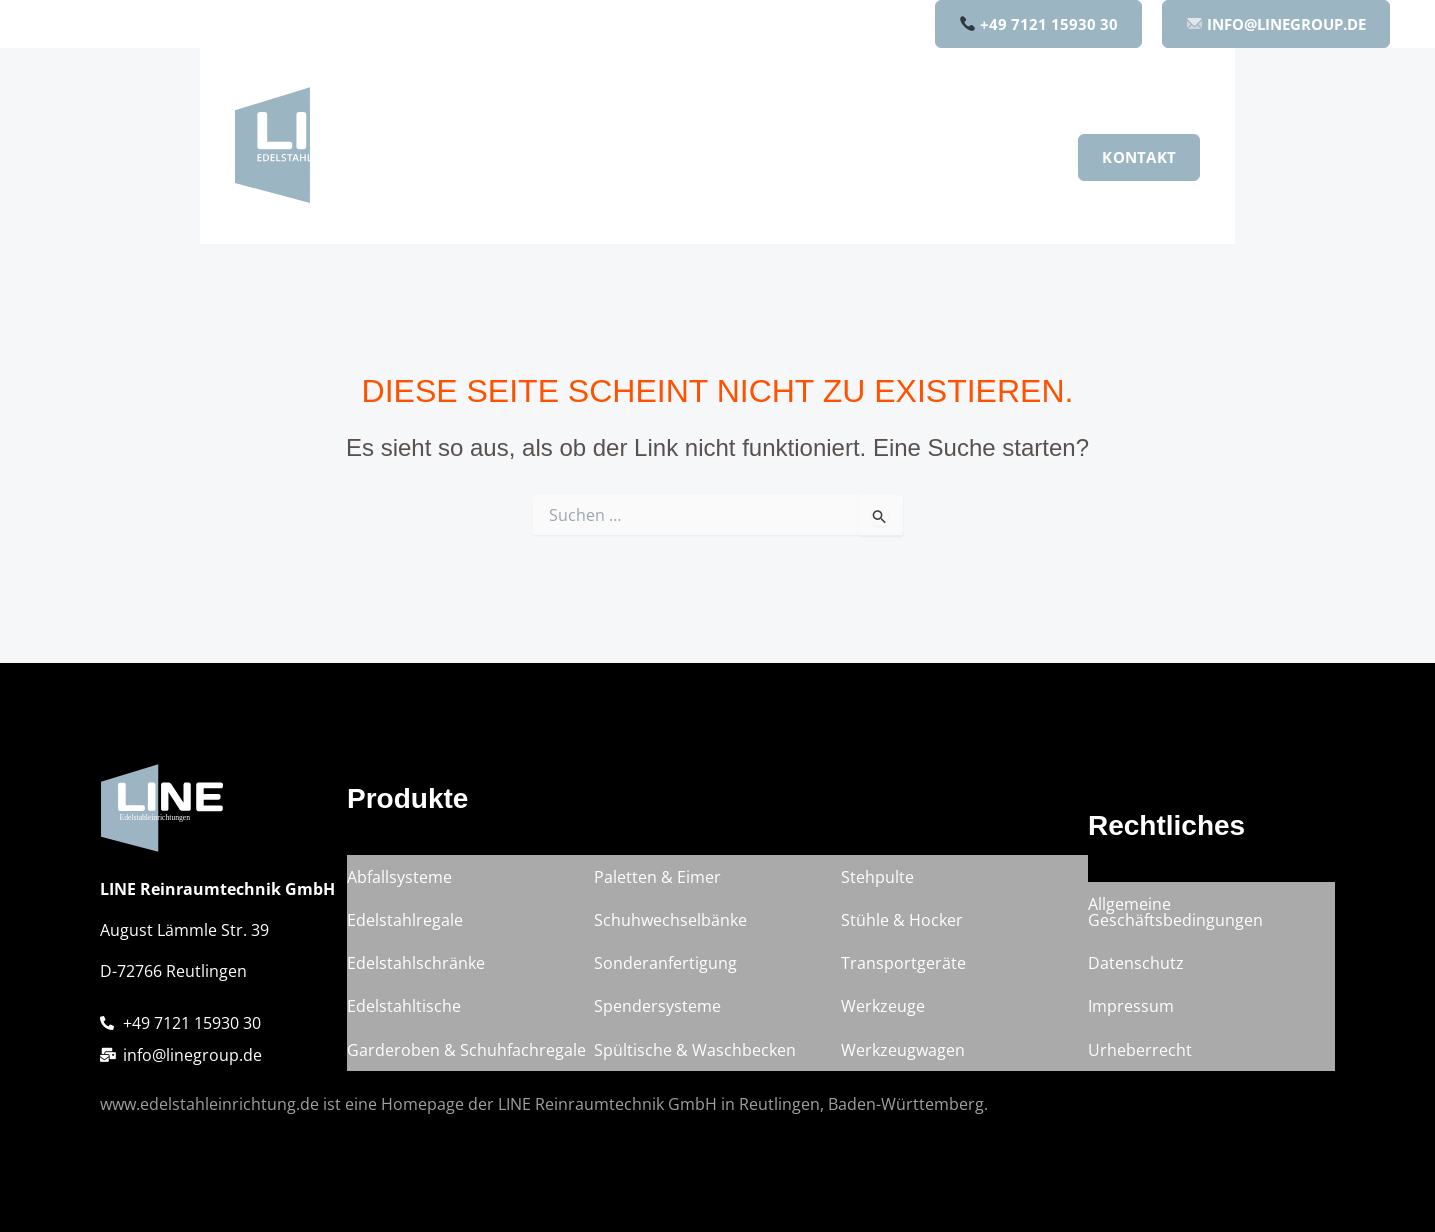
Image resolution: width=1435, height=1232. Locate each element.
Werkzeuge (883, 1014)
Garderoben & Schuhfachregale (466, 1052)
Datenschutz (1136, 976)
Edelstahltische (404, 1014)
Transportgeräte (903, 976)
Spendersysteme (657, 1014)
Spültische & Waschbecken (695, 1052)
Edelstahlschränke (416, 976)
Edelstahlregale (405, 938)
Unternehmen (779, 157)
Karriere (1009, 157)
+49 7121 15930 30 (1039, 24)
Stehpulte (877, 900)
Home (531, 157)
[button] (671, 157)
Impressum (1131, 1014)
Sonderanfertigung (665, 976)
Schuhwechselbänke (670, 938)
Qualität (911, 157)
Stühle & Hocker (902, 938)
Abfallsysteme (399, 900)
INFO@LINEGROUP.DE (1276, 24)
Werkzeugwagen (903, 1052)
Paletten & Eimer (657, 900)
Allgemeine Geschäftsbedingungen (1175, 930)
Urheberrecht (1140, 1052)
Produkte (634, 157)
